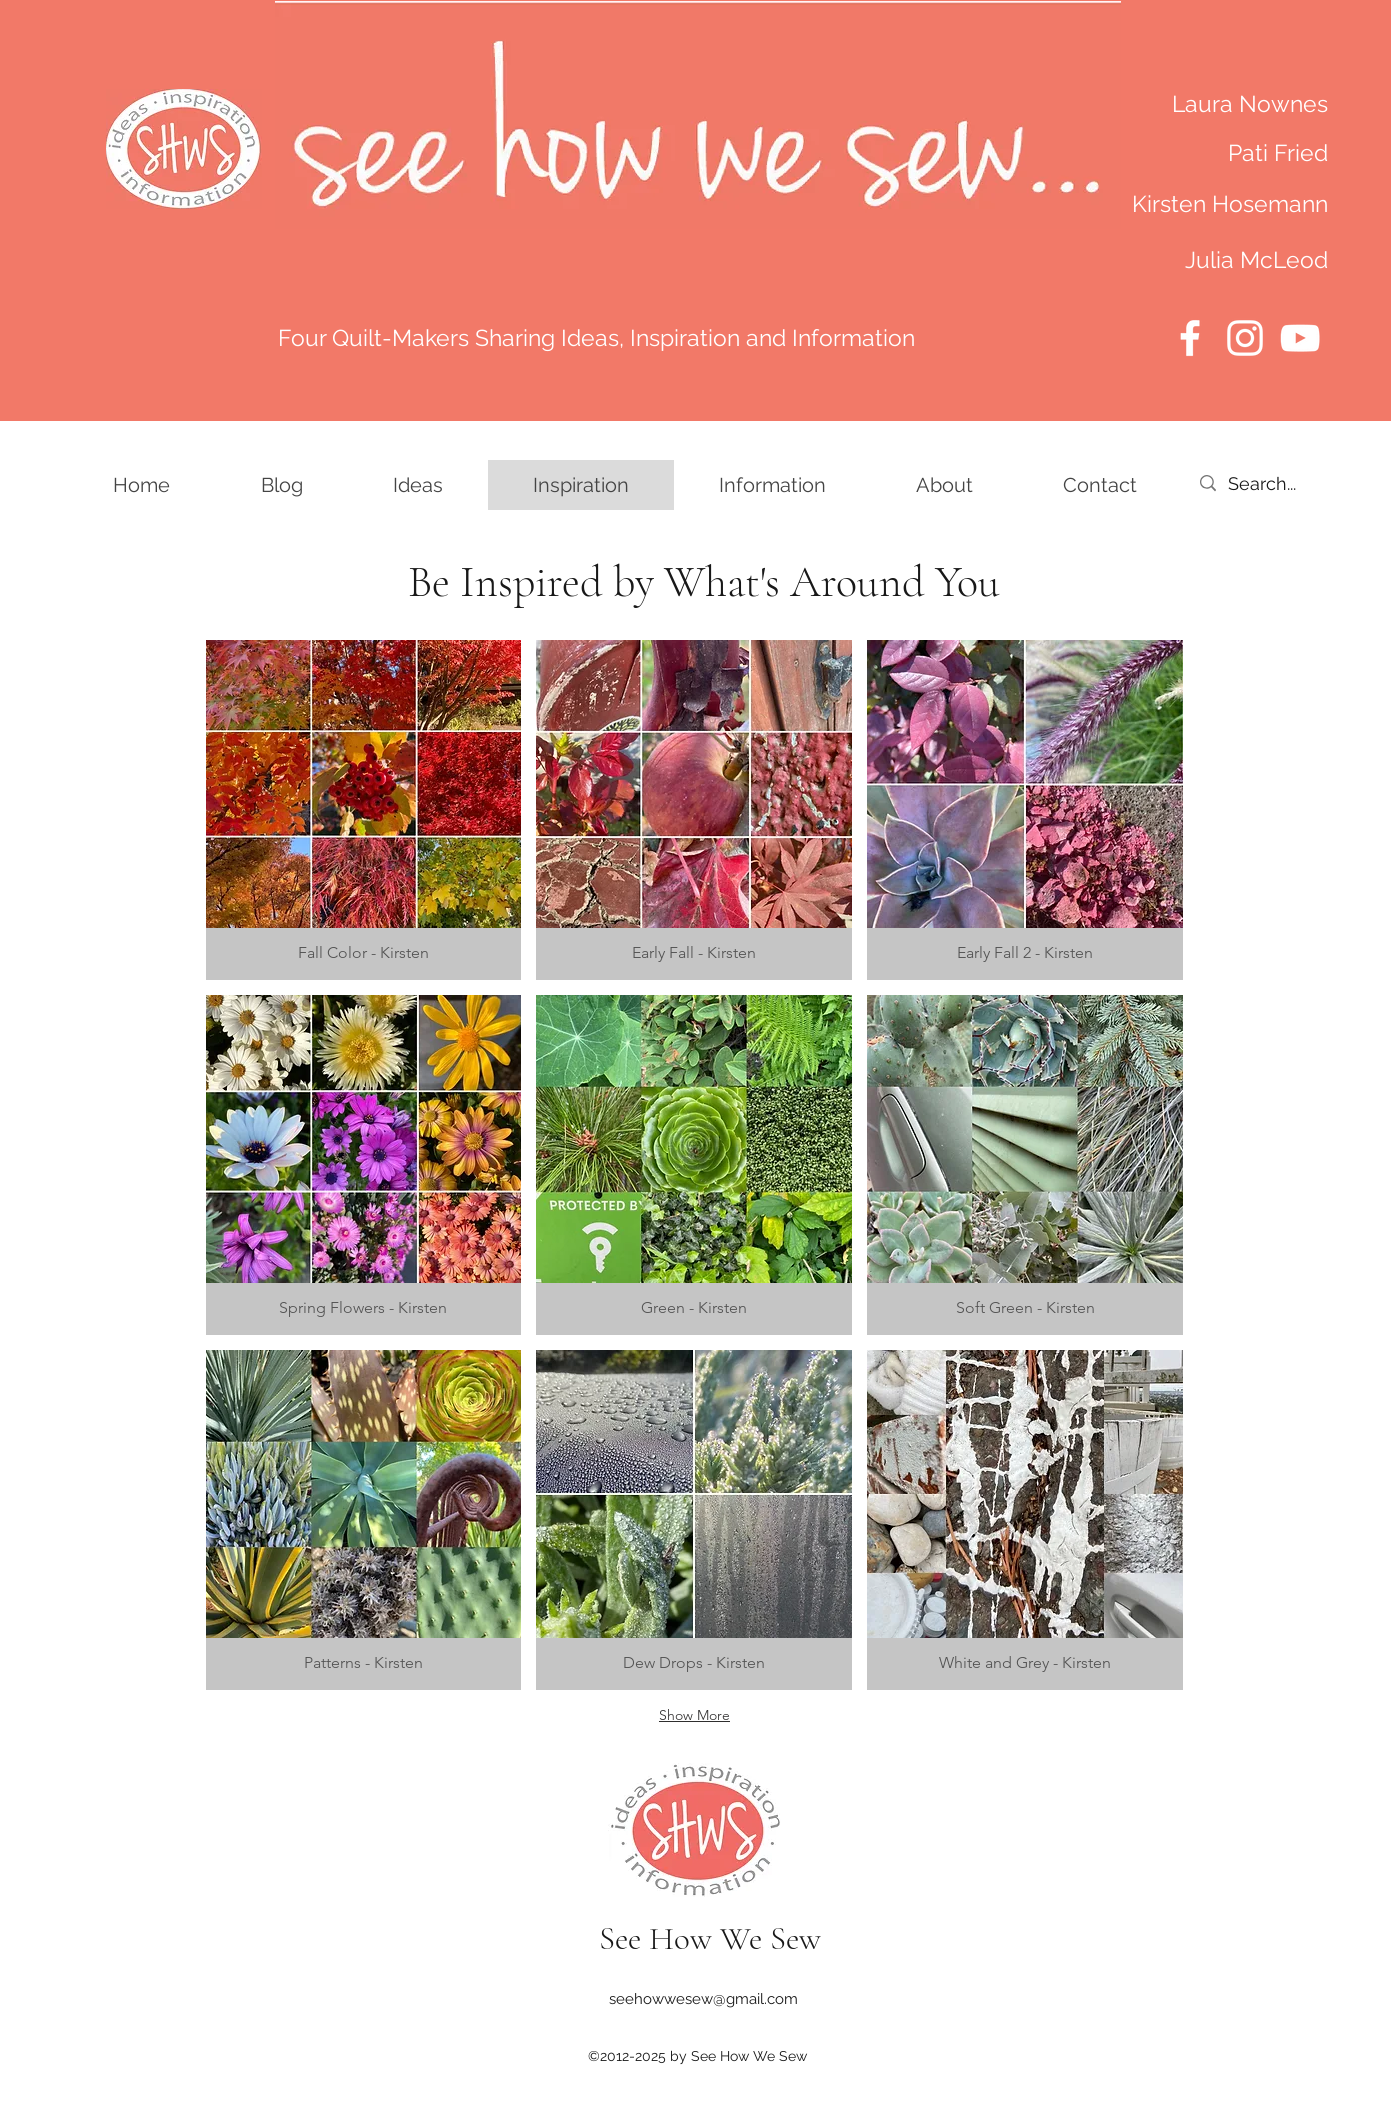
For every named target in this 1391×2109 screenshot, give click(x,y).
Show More (694, 1715)
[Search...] (1288, 483)
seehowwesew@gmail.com (703, 1999)
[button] (364, 810)
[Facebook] (1190, 338)
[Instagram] (1245, 338)
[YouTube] (1300, 338)
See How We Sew (710, 1938)
